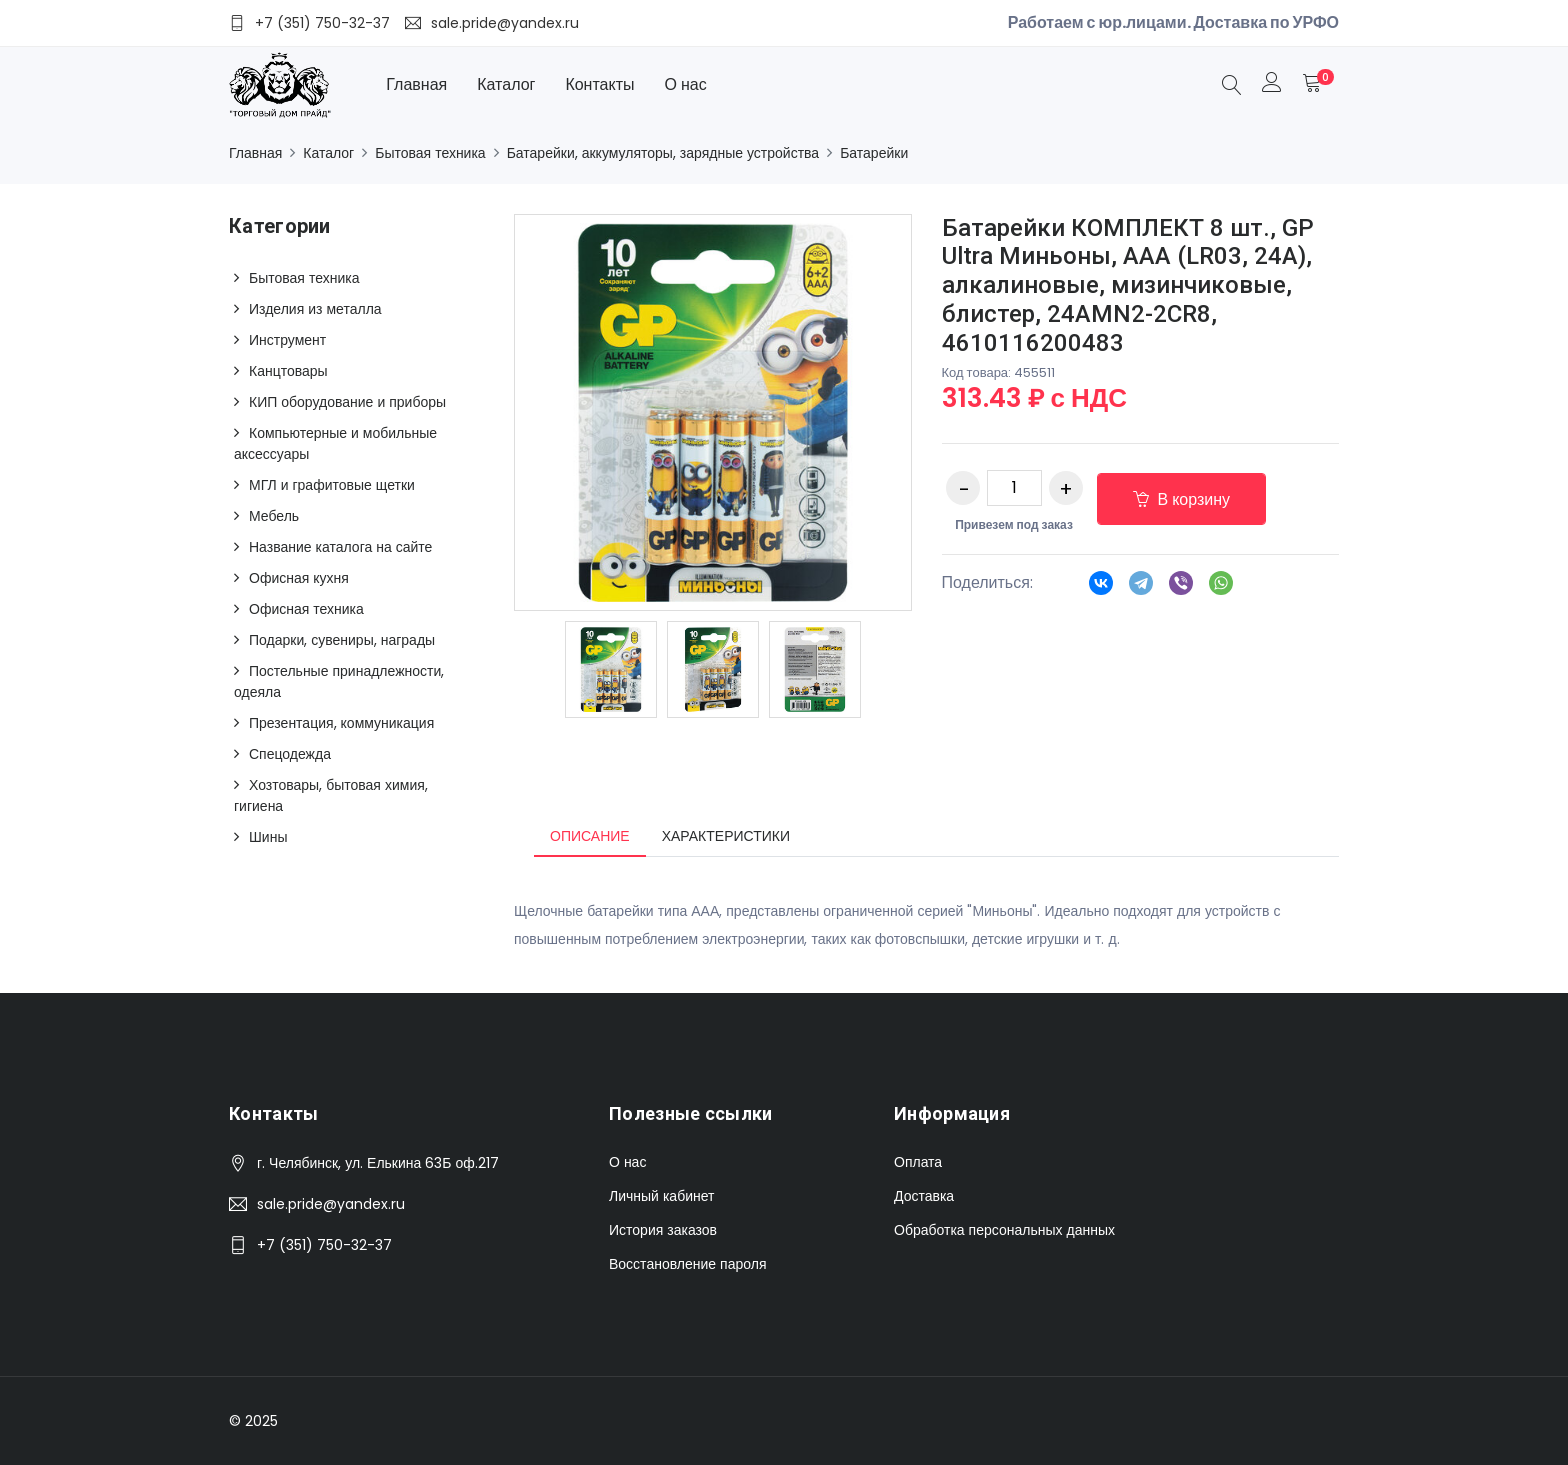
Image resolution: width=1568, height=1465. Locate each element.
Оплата (918, 1162)
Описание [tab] (590, 836)
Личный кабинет (661, 1196)
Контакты (599, 84)
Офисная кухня (299, 578)
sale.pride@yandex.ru (331, 1204)
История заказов (663, 1230)
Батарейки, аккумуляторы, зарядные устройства (663, 153)
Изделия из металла (315, 309)
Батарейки (874, 153)
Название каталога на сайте (340, 547)
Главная (416, 84)
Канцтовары (288, 371)
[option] (611, 669)
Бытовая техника (430, 153)
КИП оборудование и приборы (347, 402)
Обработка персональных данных (1004, 1230)
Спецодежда (290, 754)
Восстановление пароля (687, 1264)
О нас (686, 84)
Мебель (274, 516)
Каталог (506, 84)
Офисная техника (306, 609)
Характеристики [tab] (726, 836)
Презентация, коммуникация (341, 723)
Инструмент (287, 340)
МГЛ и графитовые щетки (332, 485)
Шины (268, 837)
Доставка (924, 1196)
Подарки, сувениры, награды (342, 640)
